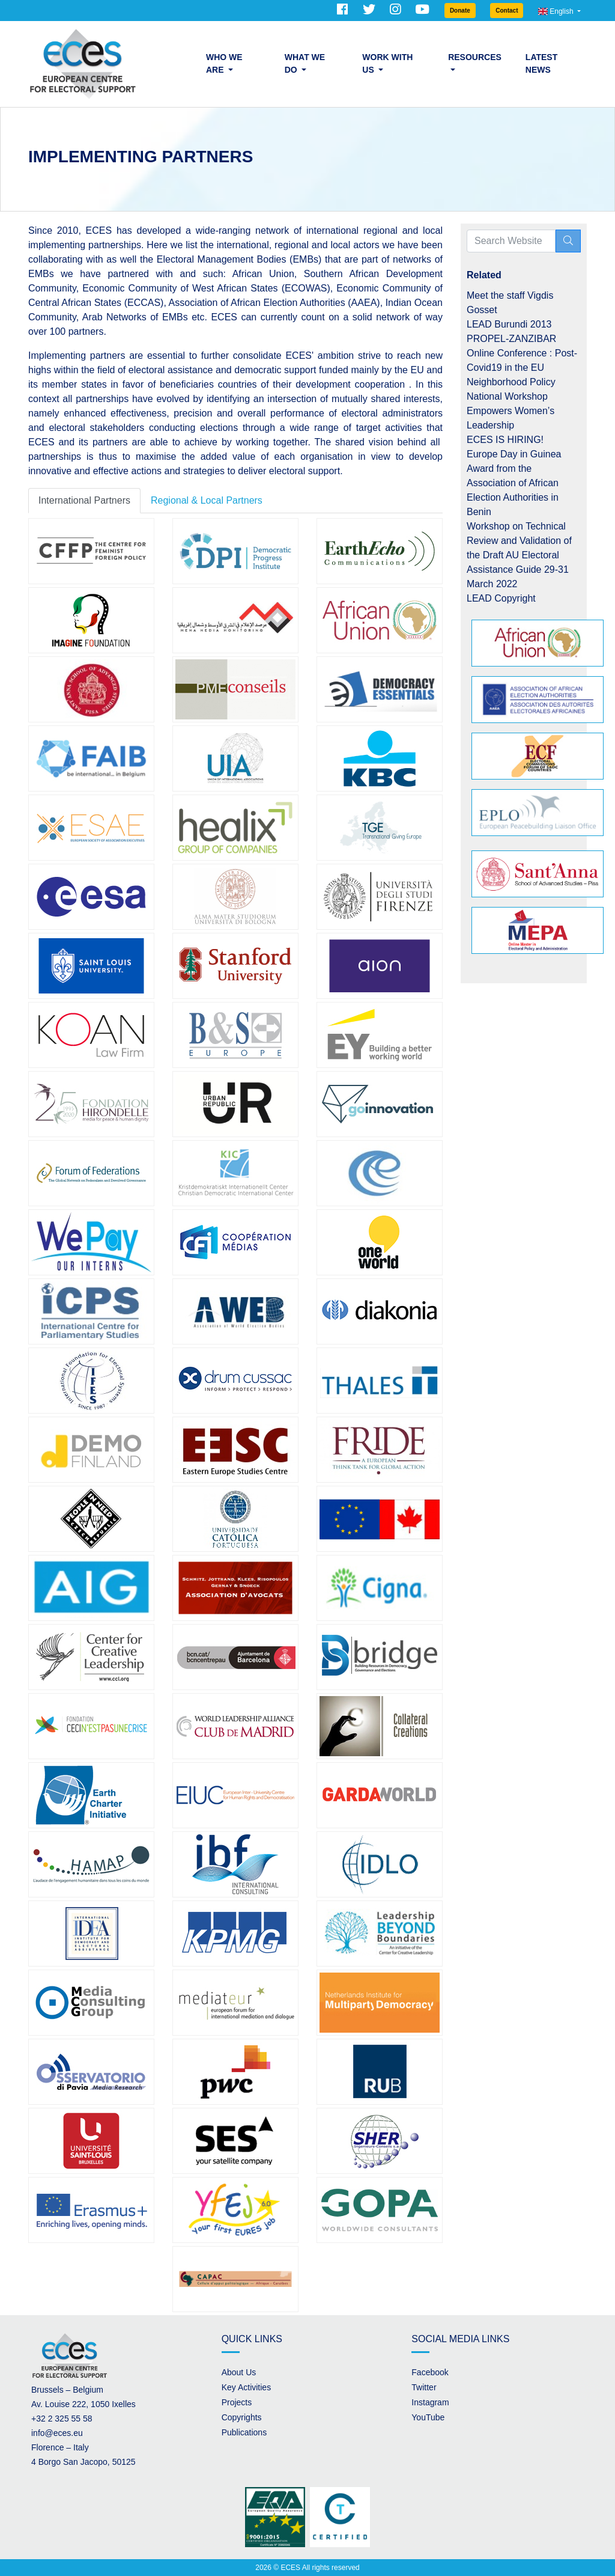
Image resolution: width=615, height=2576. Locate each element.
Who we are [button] (224, 63)
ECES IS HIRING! (505, 440)
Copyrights (242, 2417)
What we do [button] (305, 63)
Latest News (541, 63)
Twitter (423, 2387)
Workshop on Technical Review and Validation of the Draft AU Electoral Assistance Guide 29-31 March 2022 (519, 555)
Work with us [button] (387, 63)
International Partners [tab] (84, 500)
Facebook (429, 2372)
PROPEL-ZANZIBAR (511, 339)
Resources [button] (474, 57)
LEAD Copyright (501, 598)
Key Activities (246, 2387)
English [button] (556, 11)
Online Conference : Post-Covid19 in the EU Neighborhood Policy (522, 367)
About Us (239, 2372)
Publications (244, 2432)
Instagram (430, 2402)
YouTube (427, 2417)
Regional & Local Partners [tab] (206, 500)
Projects (237, 2402)
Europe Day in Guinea (514, 454)
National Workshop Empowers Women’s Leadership (510, 410)
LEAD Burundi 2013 (509, 324)
